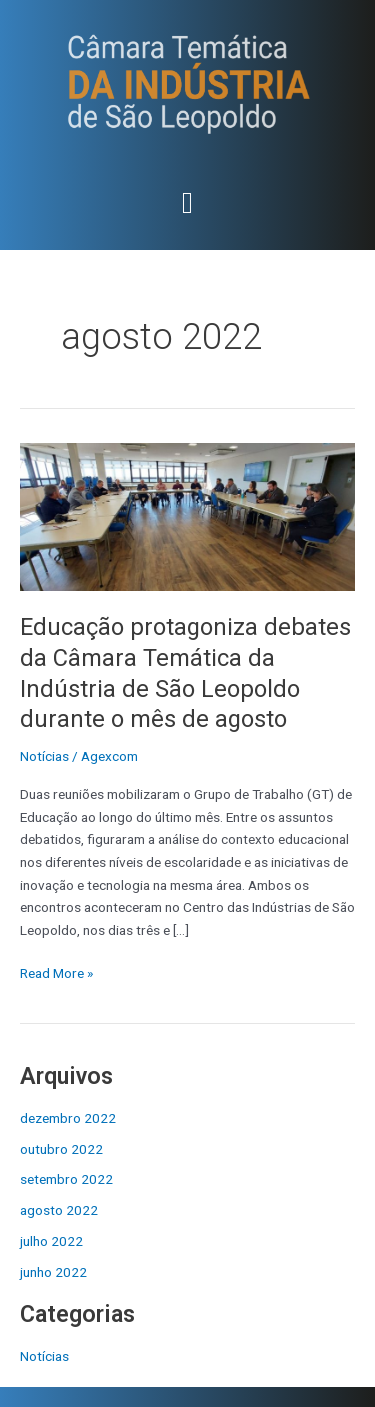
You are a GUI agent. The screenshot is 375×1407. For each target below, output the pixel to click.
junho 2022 (53, 1272)
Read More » (56, 971)
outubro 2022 (61, 1149)
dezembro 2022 (68, 1118)
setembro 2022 (66, 1179)
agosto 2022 (59, 1210)
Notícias (44, 756)
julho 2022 (51, 1241)
